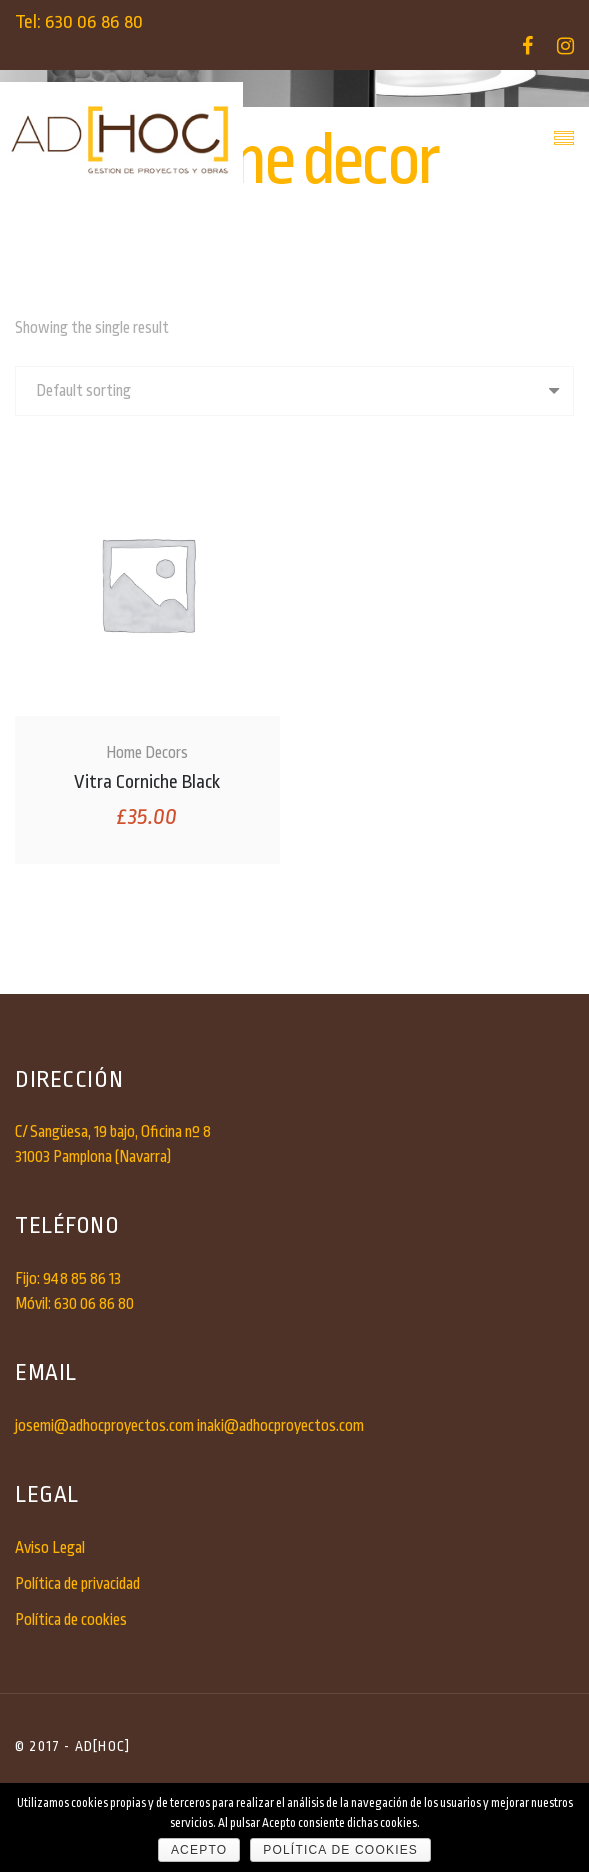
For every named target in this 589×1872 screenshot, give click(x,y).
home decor (350, 216)
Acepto (199, 1850)
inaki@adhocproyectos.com (280, 1426)
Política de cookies (71, 1620)
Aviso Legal (50, 1548)
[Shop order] (294, 391)
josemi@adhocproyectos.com (104, 1426)
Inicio (197, 216)
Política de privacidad (77, 1584)
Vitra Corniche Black (147, 782)
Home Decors (147, 753)
